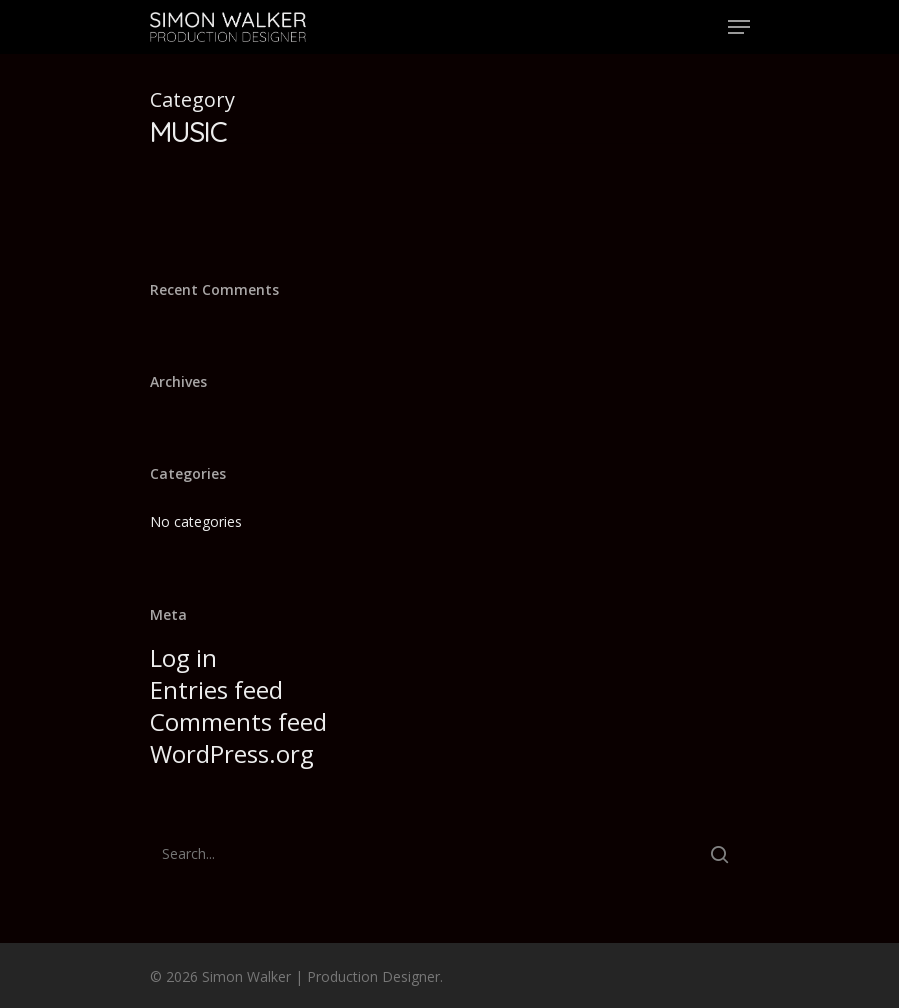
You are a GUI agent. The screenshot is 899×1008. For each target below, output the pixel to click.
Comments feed (238, 722)
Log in (183, 658)
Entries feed (216, 690)
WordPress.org (232, 754)
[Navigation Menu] (739, 27)
